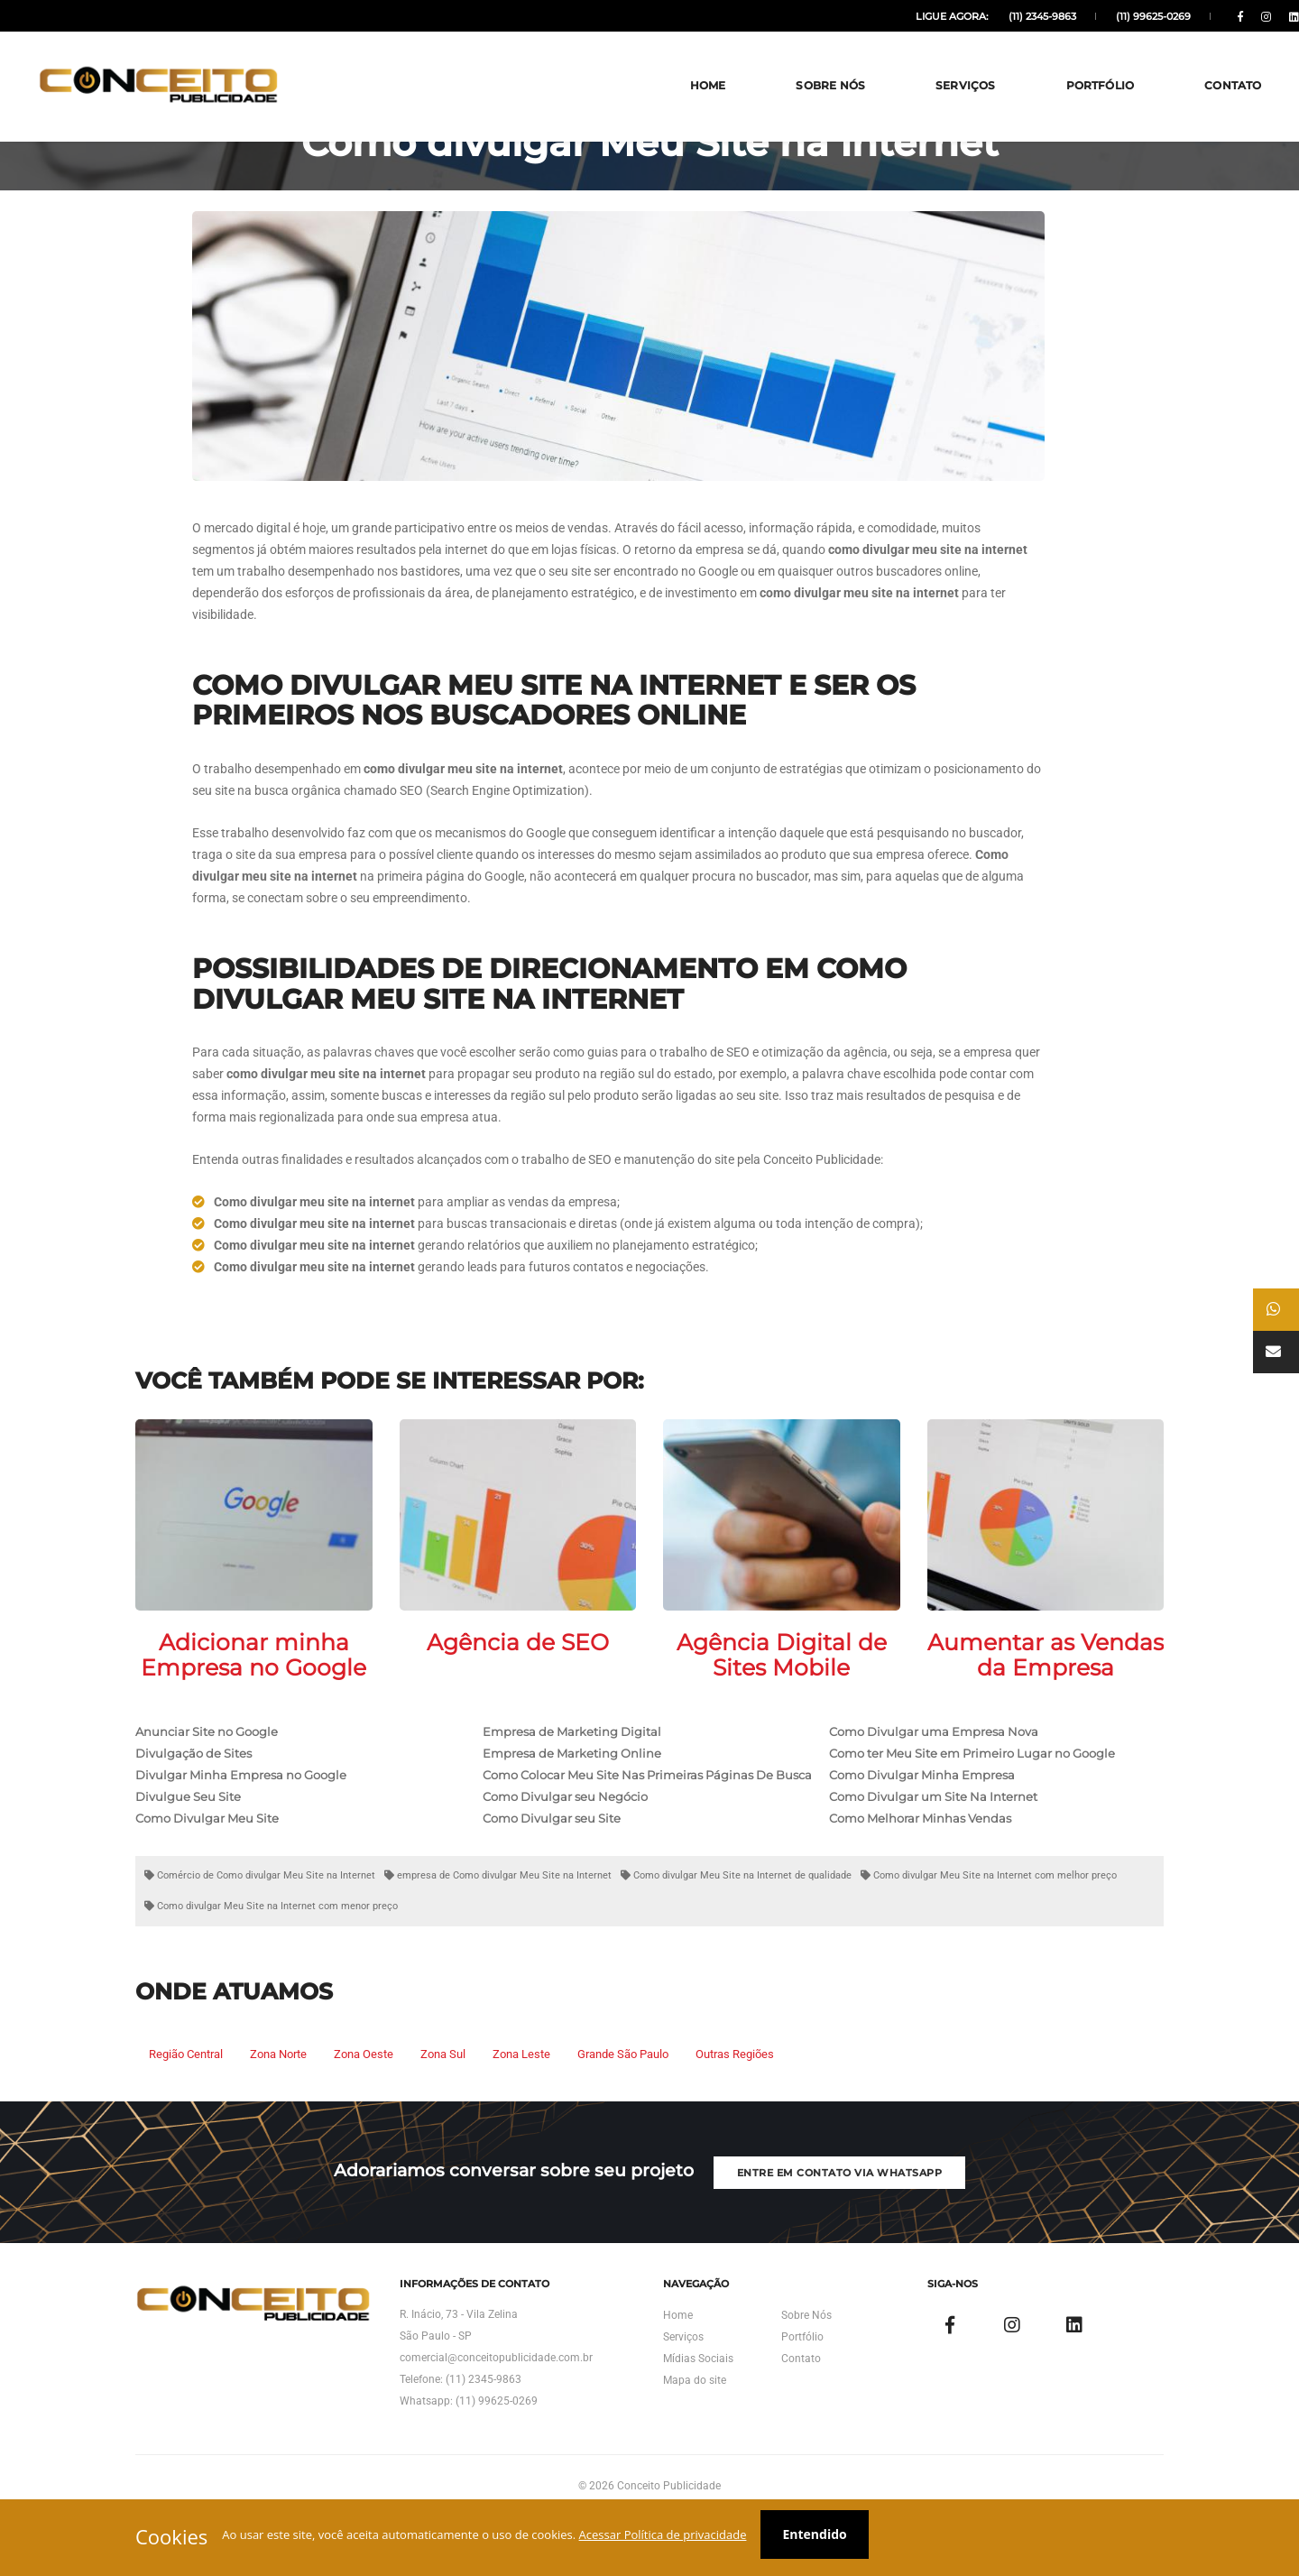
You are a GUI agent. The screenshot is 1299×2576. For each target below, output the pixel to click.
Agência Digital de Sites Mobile (782, 1693)
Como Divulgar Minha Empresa (922, 1813)
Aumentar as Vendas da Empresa (1045, 1693)
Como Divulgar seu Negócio (565, 1835)
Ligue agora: (914, 16)
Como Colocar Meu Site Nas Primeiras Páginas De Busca (647, 1813)
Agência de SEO (518, 1680)
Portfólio (1065, 62)
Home (673, 62)
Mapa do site (694, 2458)
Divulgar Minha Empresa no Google (240, 1813)
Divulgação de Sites (193, 1792)
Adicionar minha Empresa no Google (253, 1693)
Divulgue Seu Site (188, 1835)
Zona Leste (521, 2093)
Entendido (830, 2537)
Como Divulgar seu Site (552, 1857)
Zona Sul (442, 2093)
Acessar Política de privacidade (671, 2538)
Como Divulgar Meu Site (207, 1857)
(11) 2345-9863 (1002, 16)
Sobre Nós (796, 62)
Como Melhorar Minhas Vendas (920, 1857)
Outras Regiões (735, 2093)
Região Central (186, 2093)
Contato (1198, 62)
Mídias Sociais (698, 2437)
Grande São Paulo (622, 2093)
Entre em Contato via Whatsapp (852, 2228)
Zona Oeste (363, 2093)
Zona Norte (278, 2093)
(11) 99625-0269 (1110, 16)
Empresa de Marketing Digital (572, 1770)
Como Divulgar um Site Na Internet (933, 1835)
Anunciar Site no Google (206, 1770)
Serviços (931, 62)
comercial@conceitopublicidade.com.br (496, 2436)
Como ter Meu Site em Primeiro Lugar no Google (972, 1792)
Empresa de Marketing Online (572, 1792)
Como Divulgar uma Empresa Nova (933, 1770)
